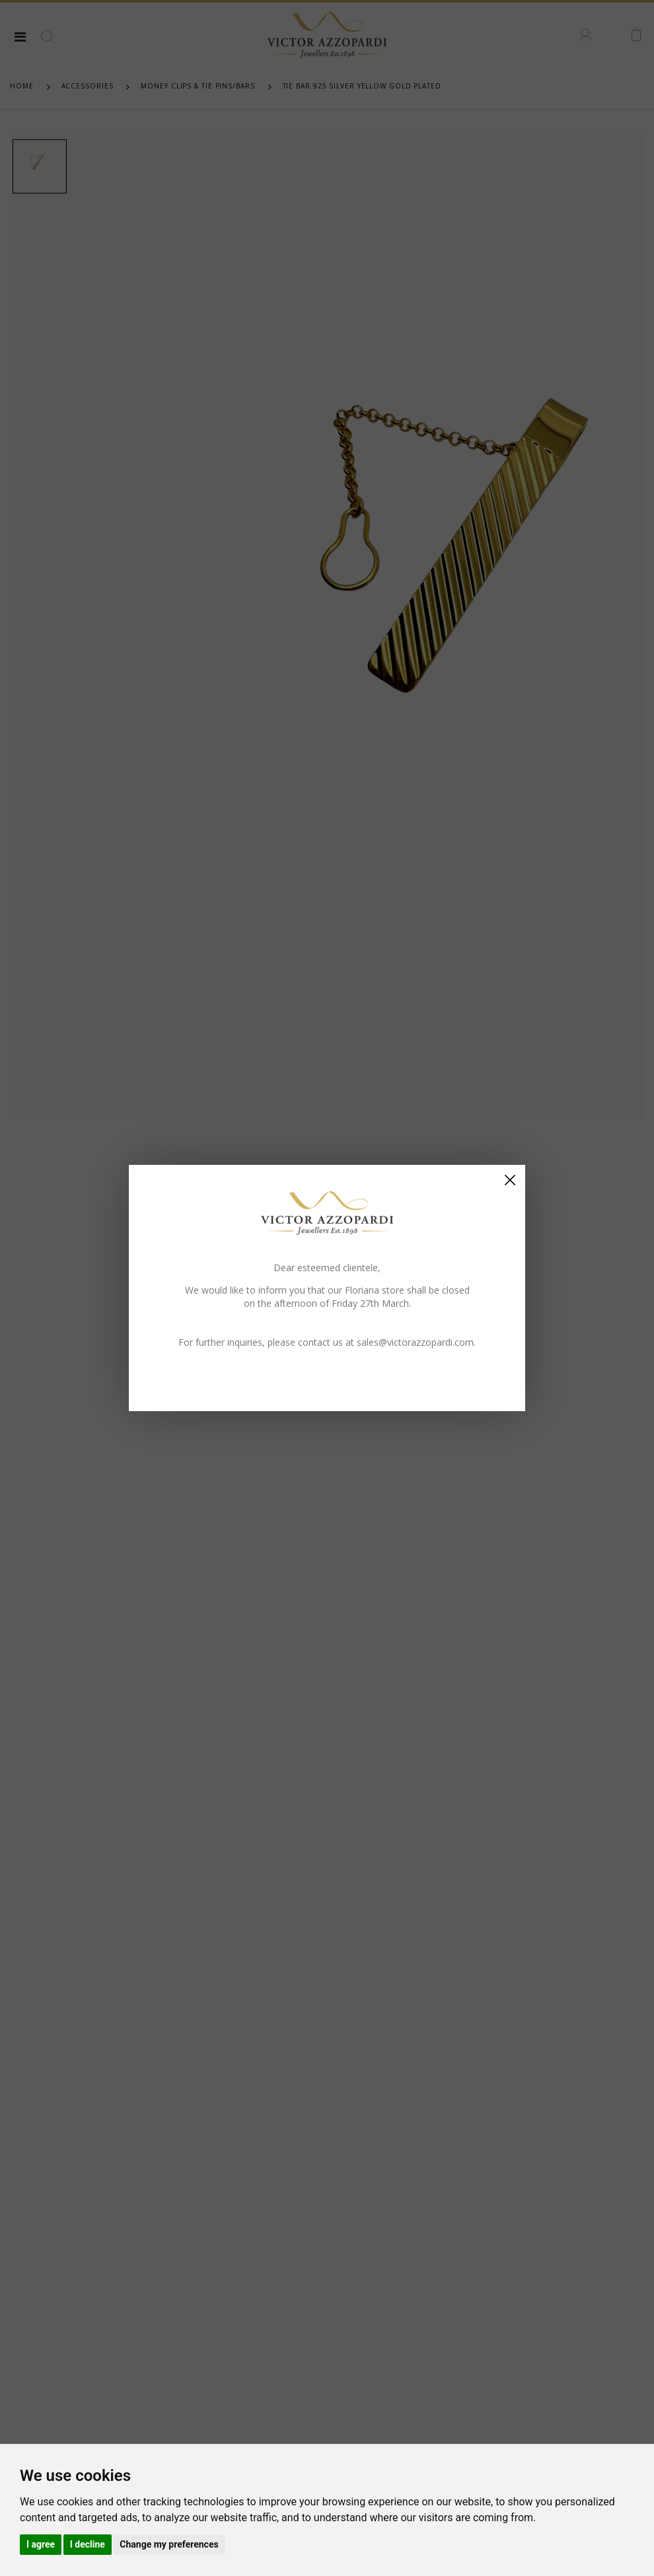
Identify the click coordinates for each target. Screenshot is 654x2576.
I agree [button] (40, 2544)
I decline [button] (87, 2544)
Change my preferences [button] (169, 2544)
